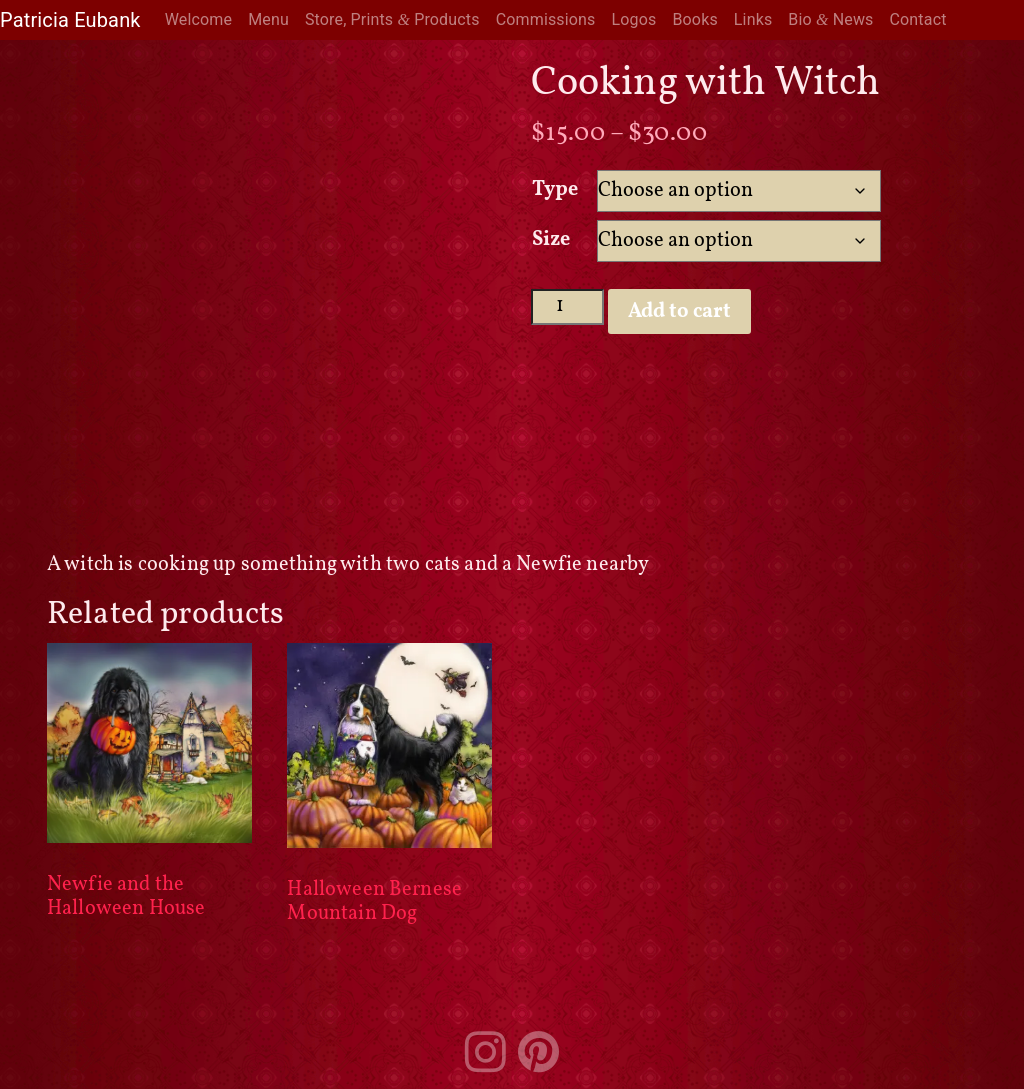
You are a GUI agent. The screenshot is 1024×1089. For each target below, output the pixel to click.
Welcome (198, 19)
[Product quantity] (567, 306)
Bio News (830, 19)
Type (555, 190)
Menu (268, 19)
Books (694, 19)
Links (753, 19)
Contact (918, 19)
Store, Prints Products (392, 19)
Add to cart (679, 312)
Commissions (546, 19)
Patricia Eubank (70, 20)
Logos (634, 19)
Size (551, 240)
